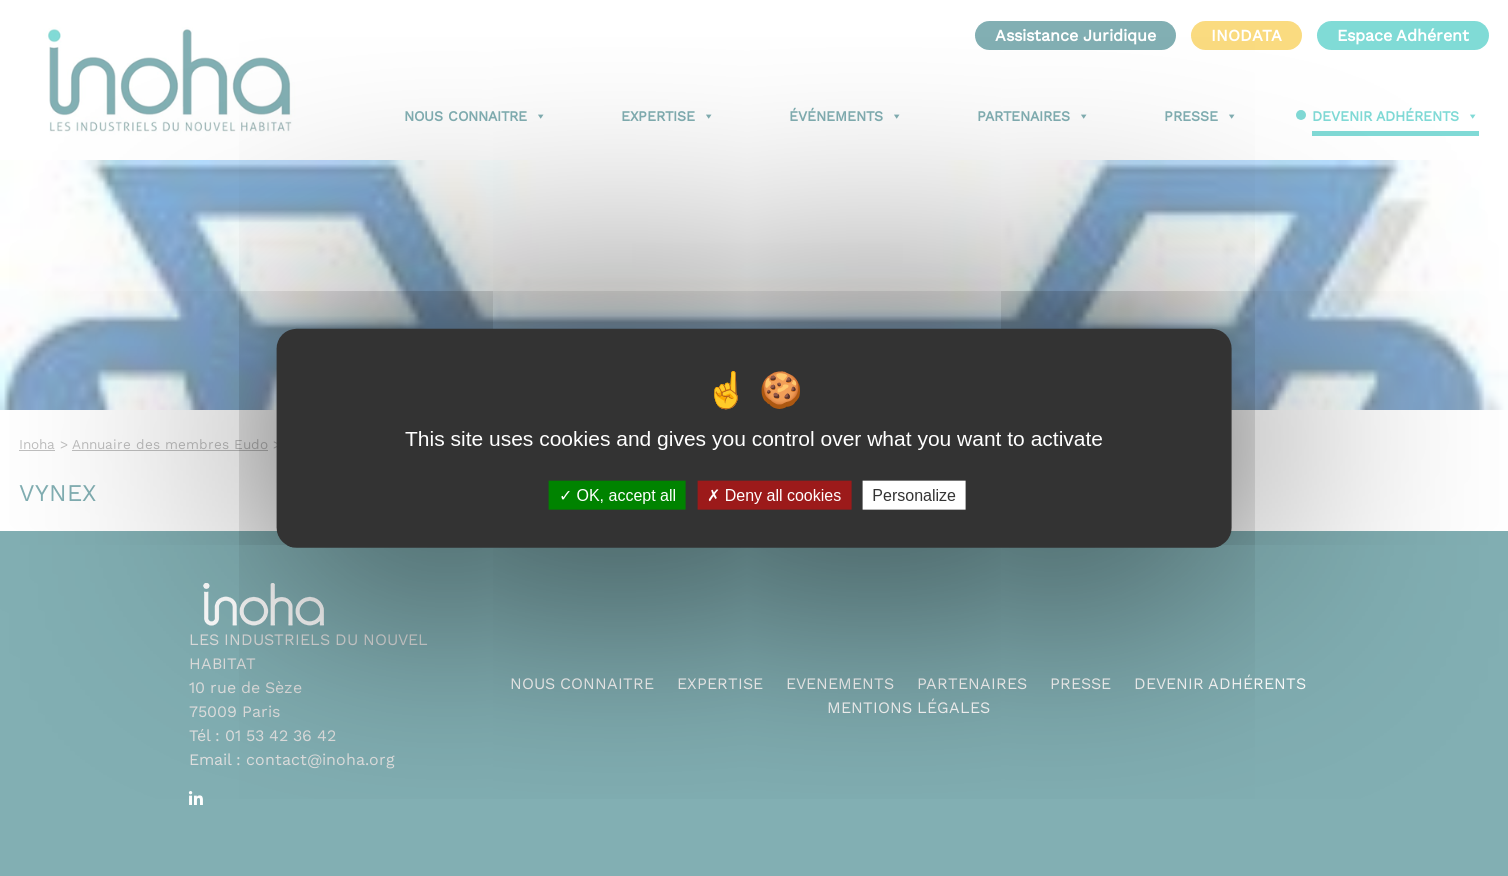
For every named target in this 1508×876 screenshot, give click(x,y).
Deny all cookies (774, 494)
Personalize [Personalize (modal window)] (914, 494)
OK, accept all (617, 494)
